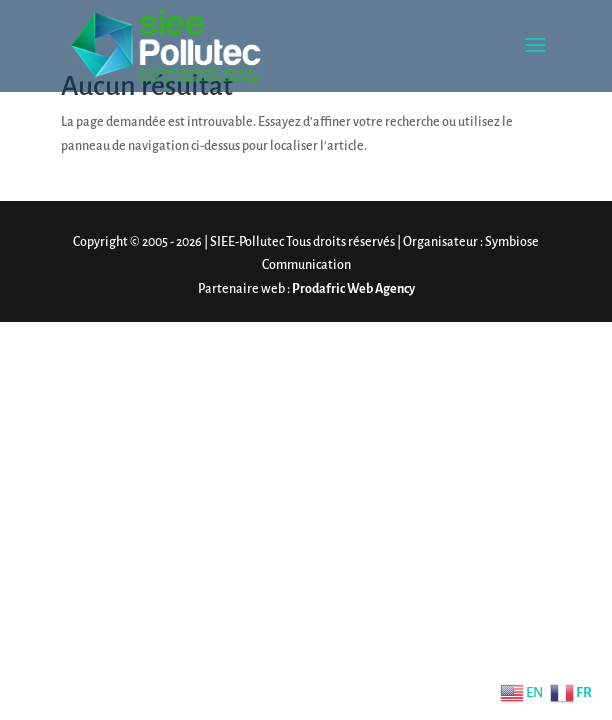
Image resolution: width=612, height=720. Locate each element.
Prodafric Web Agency (353, 289)
